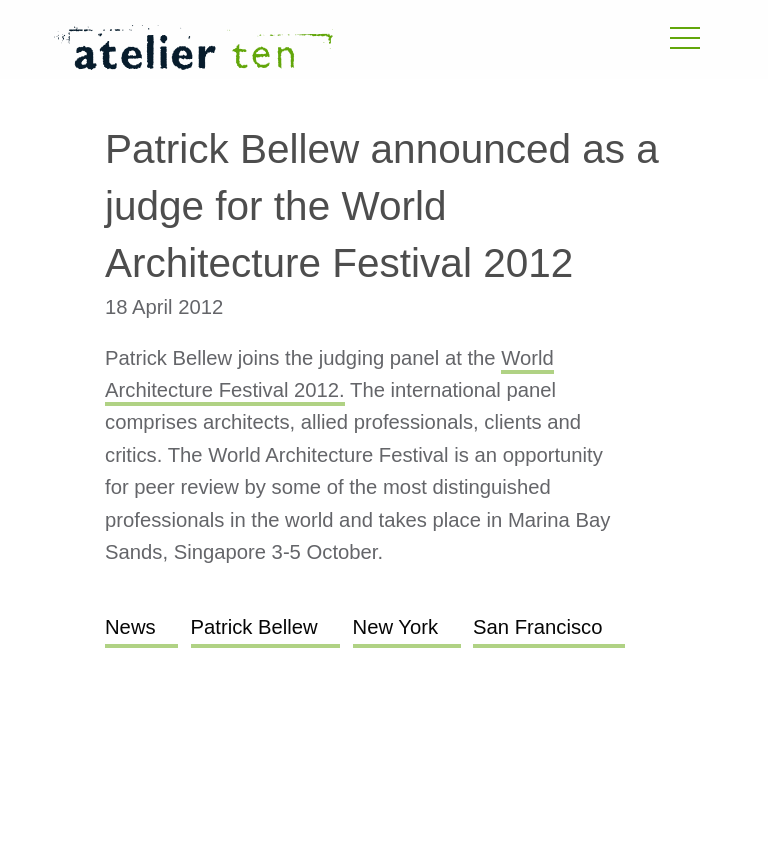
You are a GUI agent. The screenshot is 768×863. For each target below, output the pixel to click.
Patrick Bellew (254, 627)
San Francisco (537, 627)
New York (396, 627)
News (130, 627)
